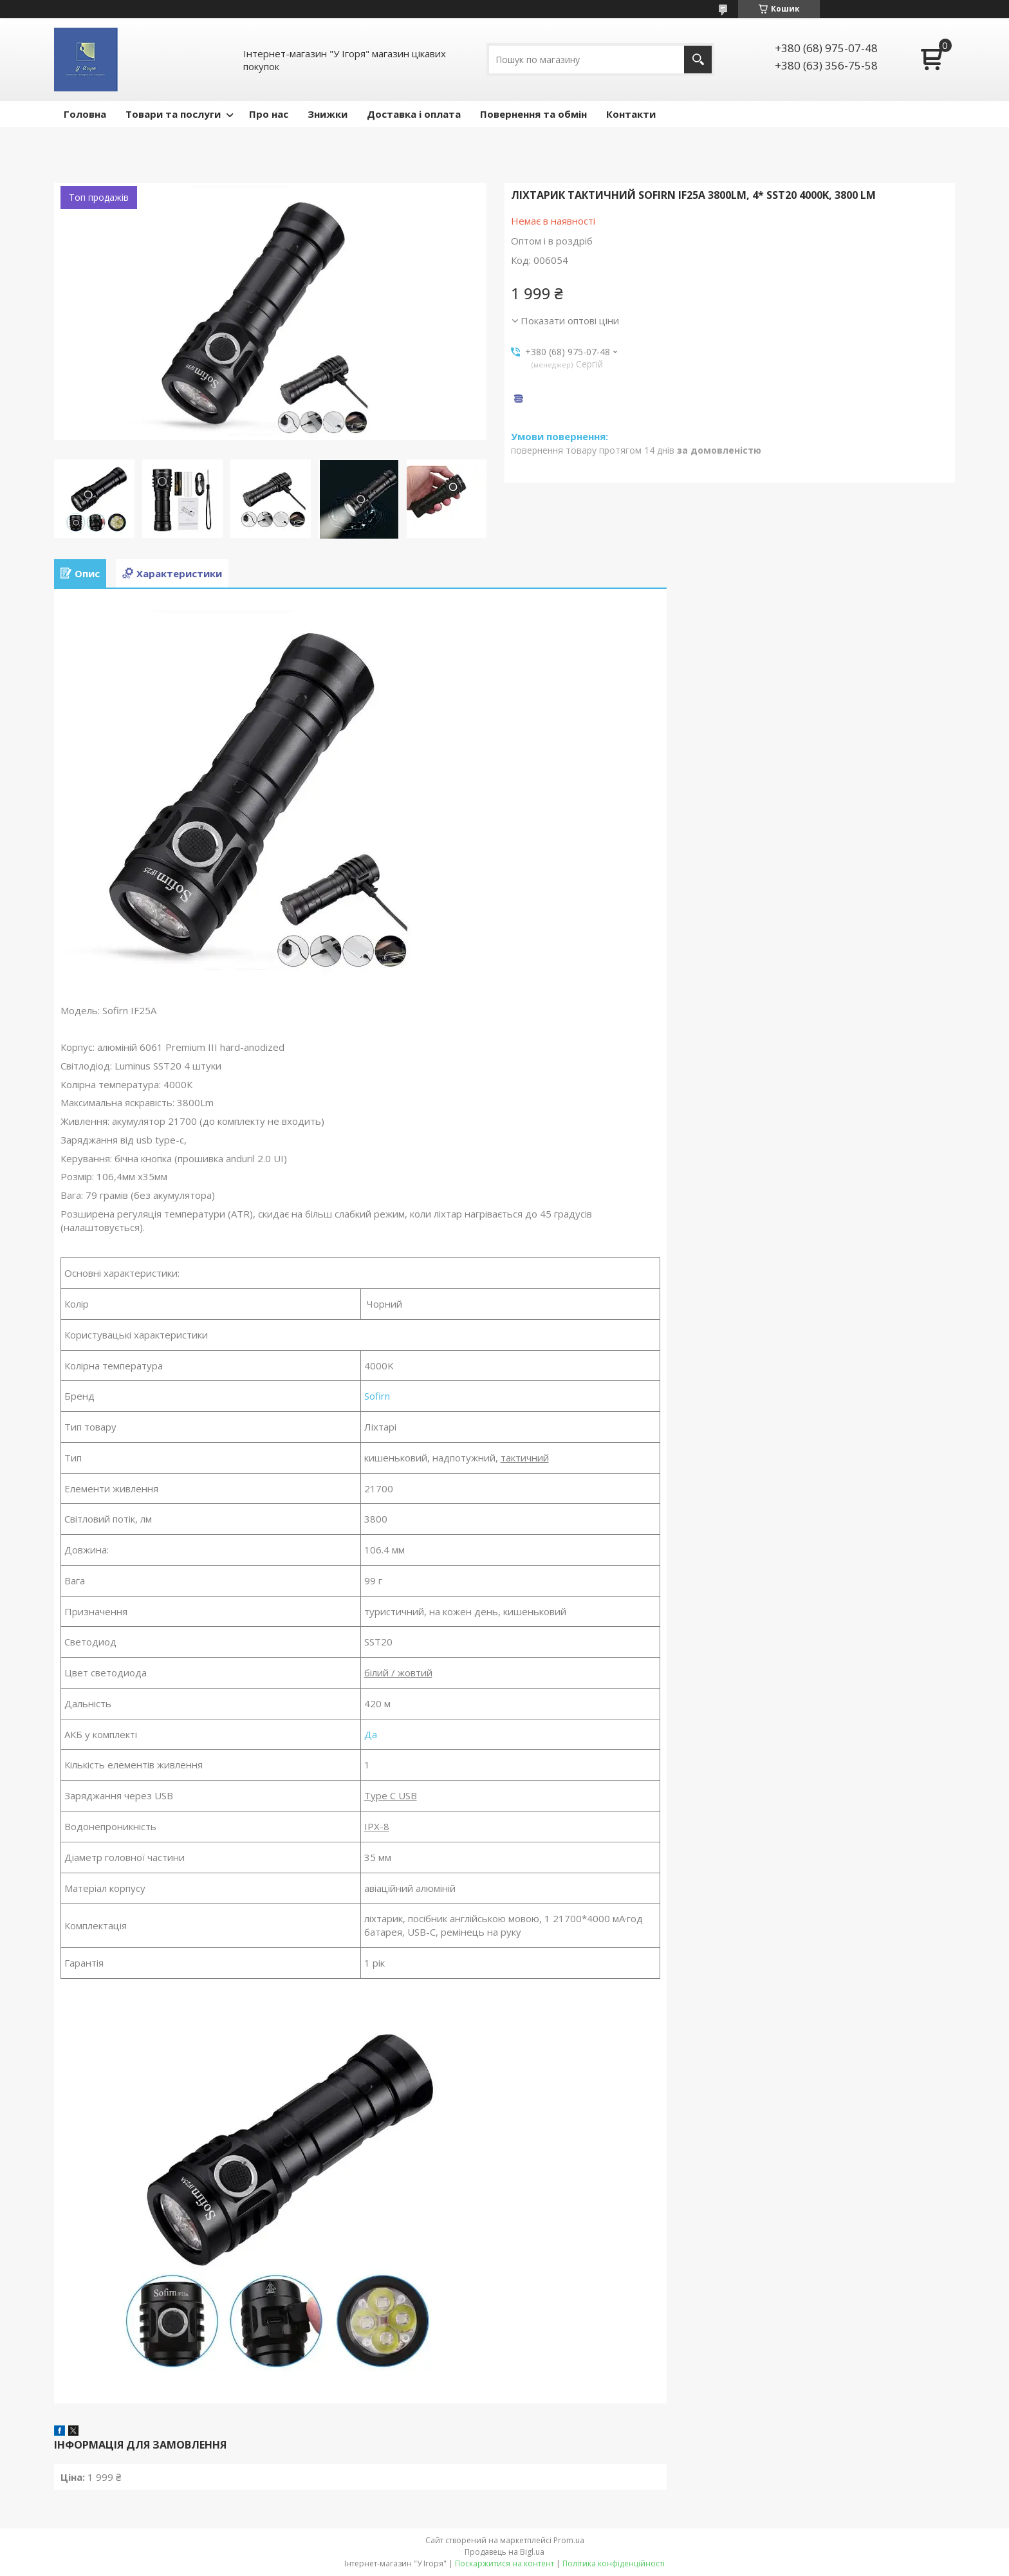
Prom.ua (568, 2540)
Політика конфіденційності (613, 2563)
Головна (85, 113)
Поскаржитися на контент (504, 2563)
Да (370, 1734)
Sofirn (377, 1395)
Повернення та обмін (533, 113)
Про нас (268, 113)
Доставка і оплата (414, 113)
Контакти (631, 113)
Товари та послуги (173, 113)
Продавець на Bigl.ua (504, 2551)
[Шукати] (698, 59)
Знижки (327, 113)
